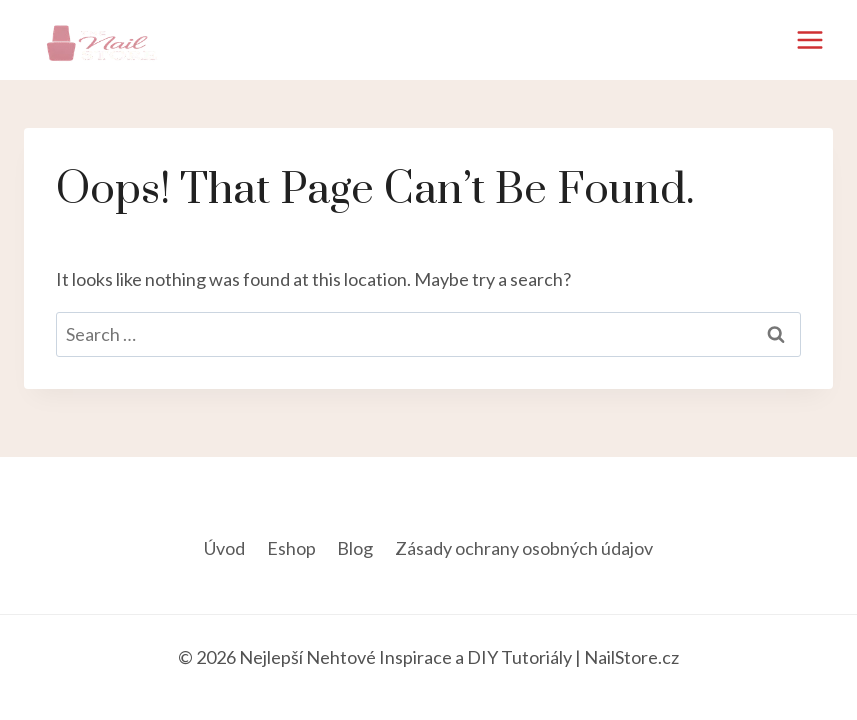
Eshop (291, 548)
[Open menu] (809, 39)
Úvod (224, 548)
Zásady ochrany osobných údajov (524, 548)
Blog (355, 548)
